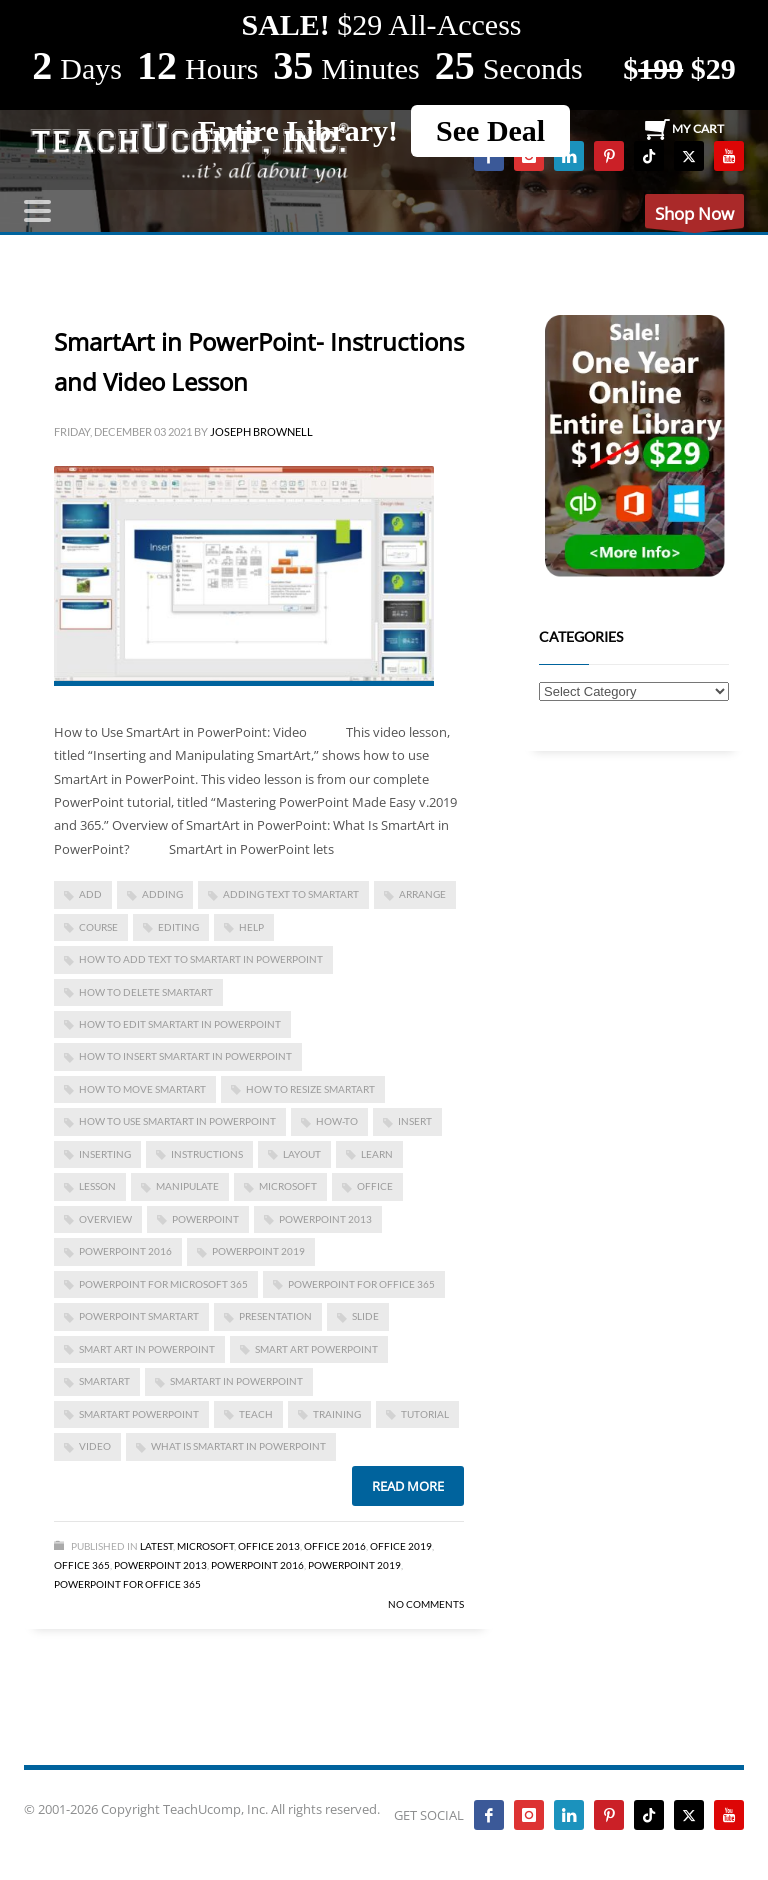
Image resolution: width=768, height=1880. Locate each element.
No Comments (426, 1604)
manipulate (187, 1186)
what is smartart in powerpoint (238, 1446)
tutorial (425, 1414)
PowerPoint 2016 (125, 1251)
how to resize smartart (310, 1089)
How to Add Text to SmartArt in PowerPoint (201, 959)
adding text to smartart (291, 894)
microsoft (288, 1186)
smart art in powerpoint (147, 1349)
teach (256, 1414)
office (375, 1186)
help (251, 927)
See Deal (490, 130)
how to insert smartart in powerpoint (185, 1056)
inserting (105, 1154)
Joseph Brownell (261, 431)
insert (415, 1121)
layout (302, 1154)
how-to (337, 1121)
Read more (408, 1486)
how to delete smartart (146, 992)
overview (105, 1219)
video (95, 1446)
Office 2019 (401, 1546)
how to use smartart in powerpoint (177, 1121)
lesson (97, 1186)
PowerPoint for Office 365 (361, 1284)
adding (162, 894)
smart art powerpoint (316, 1349)
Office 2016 (335, 1546)
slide (365, 1316)
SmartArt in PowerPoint (236, 1381)
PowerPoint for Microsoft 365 (163, 1284)
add (90, 894)
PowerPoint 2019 (258, 1251)
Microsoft (205, 1546)
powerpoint (205, 1219)
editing (178, 927)
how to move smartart (142, 1089)
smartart (104, 1381)
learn (377, 1154)
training (337, 1414)
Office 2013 (269, 1546)
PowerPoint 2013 (325, 1219)
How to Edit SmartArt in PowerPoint (180, 1024)
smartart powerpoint (139, 1414)
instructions (207, 1154)
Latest (156, 1546)
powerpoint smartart (139, 1316)
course (98, 927)
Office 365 (82, 1565)
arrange (422, 894)
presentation (275, 1316)
